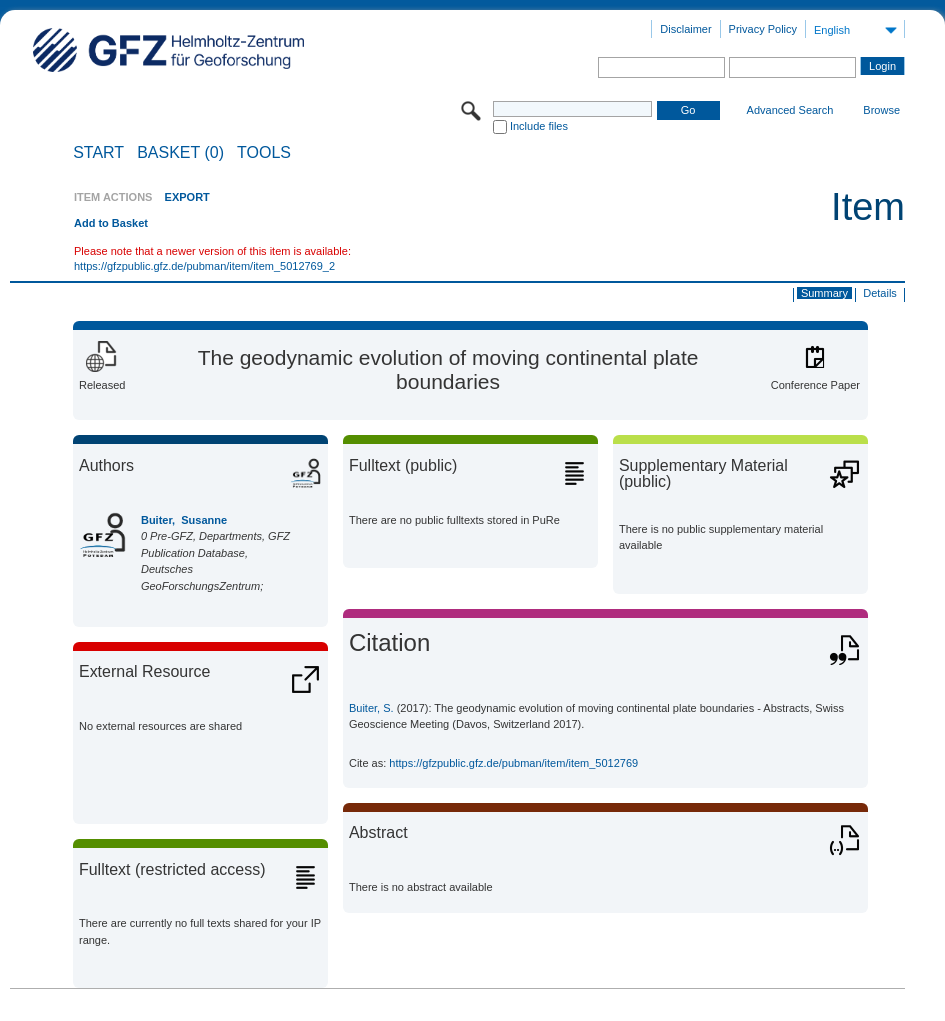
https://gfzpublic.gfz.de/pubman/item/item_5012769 (513, 763)
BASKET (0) (180, 153)
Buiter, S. (371, 708)
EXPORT (187, 197)
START (98, 153)
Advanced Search (790, 110)
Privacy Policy (763, 29)
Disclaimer (685, 29)
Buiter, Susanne (184, 520)
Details (880, 293)
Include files (539, 126)
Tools (264, 153)
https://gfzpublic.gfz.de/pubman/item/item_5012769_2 (204, 266)
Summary (824, 293)
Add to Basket (111, 223)
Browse (881, 110)
